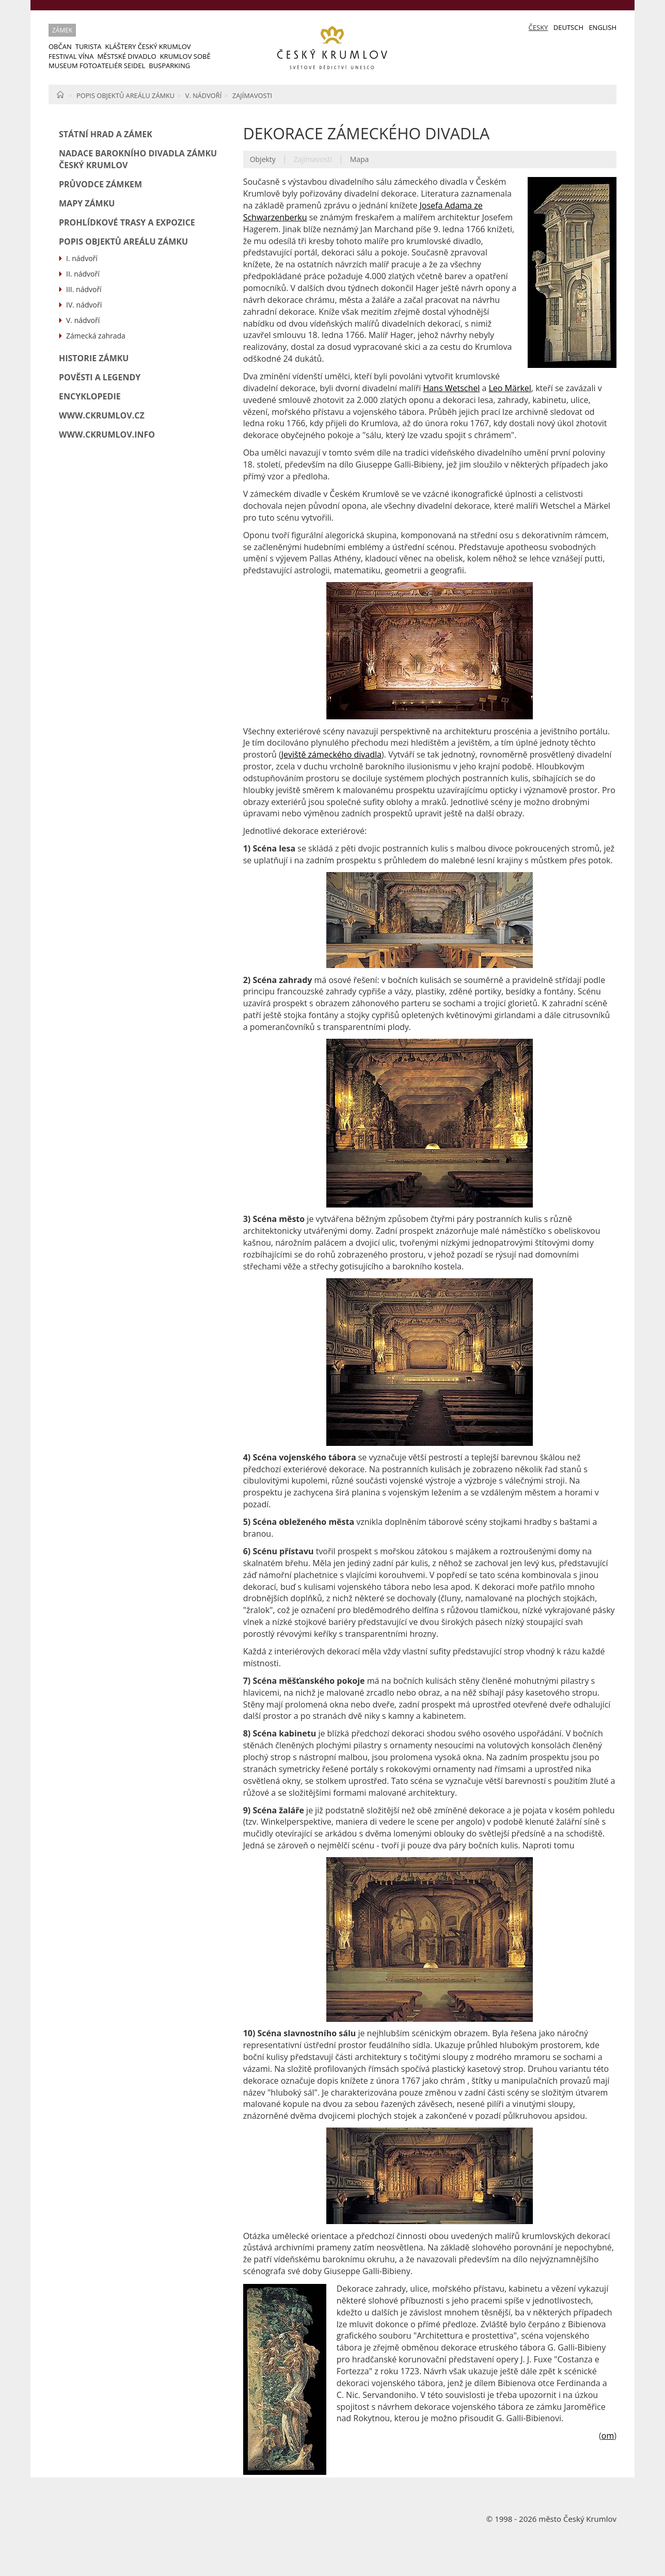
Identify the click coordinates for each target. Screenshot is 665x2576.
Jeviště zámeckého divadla (331, 754)
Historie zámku (94, 358)
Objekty (263, 159)
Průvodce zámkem (100, 184)
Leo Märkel (509, 388)
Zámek (62, 30)
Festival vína (71, 56)
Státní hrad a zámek (105, 134)
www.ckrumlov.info (107, 434)
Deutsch (568, 27)
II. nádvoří (83, 274)
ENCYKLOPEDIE (90, 396)
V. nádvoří (203, 95)
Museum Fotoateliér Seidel (97, 65)
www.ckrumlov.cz (102, 415)
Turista (88, 46)
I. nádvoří (82, 258)
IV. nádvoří (84, 305)
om (607, 2435)
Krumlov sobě (185, 56)
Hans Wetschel (451, 388)
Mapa (359, 159)
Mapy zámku (87, 203)
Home (60, 94)
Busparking (169, 65)
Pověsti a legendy (99, 377)
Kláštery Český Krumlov (148, 46)
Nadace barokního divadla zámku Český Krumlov (138, 159)
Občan (60, 46)
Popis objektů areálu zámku (125, 95)
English (602, 27)
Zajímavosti (252, 95)
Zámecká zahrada (95, 336)
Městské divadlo (126, 56)
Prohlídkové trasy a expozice (127, 222)
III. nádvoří (84, 289)
